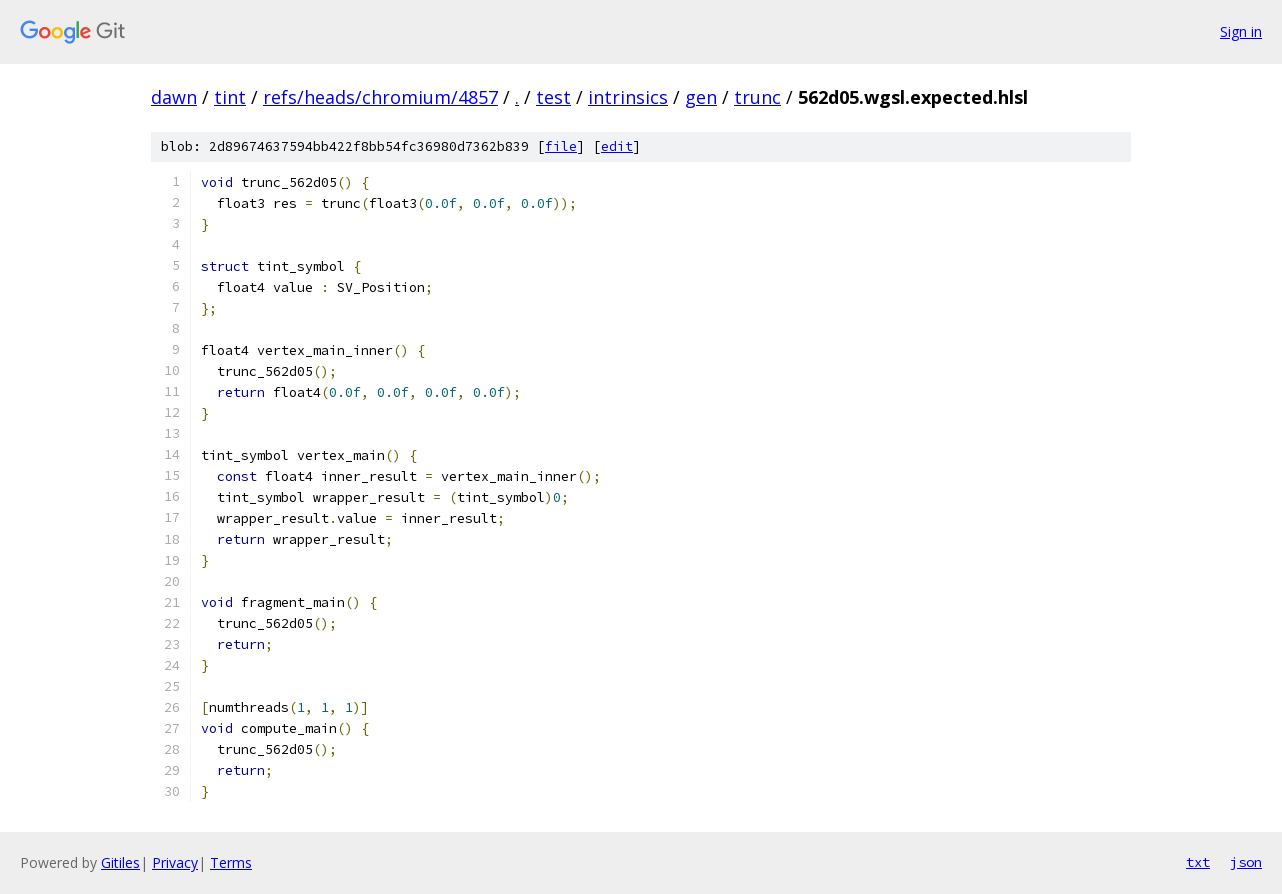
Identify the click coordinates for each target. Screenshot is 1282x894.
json (1246, 862)
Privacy (175, 862)
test (553, 97)
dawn (174, 97)
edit (617, 146)
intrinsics (628, 97)
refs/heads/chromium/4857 (380, 97)
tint (230, 97)
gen (701, 97)
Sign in (1241, 31)
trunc (757, 97)
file (561, 146)
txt (1198, 862)
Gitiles (120, 862)
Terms (231, 862)
